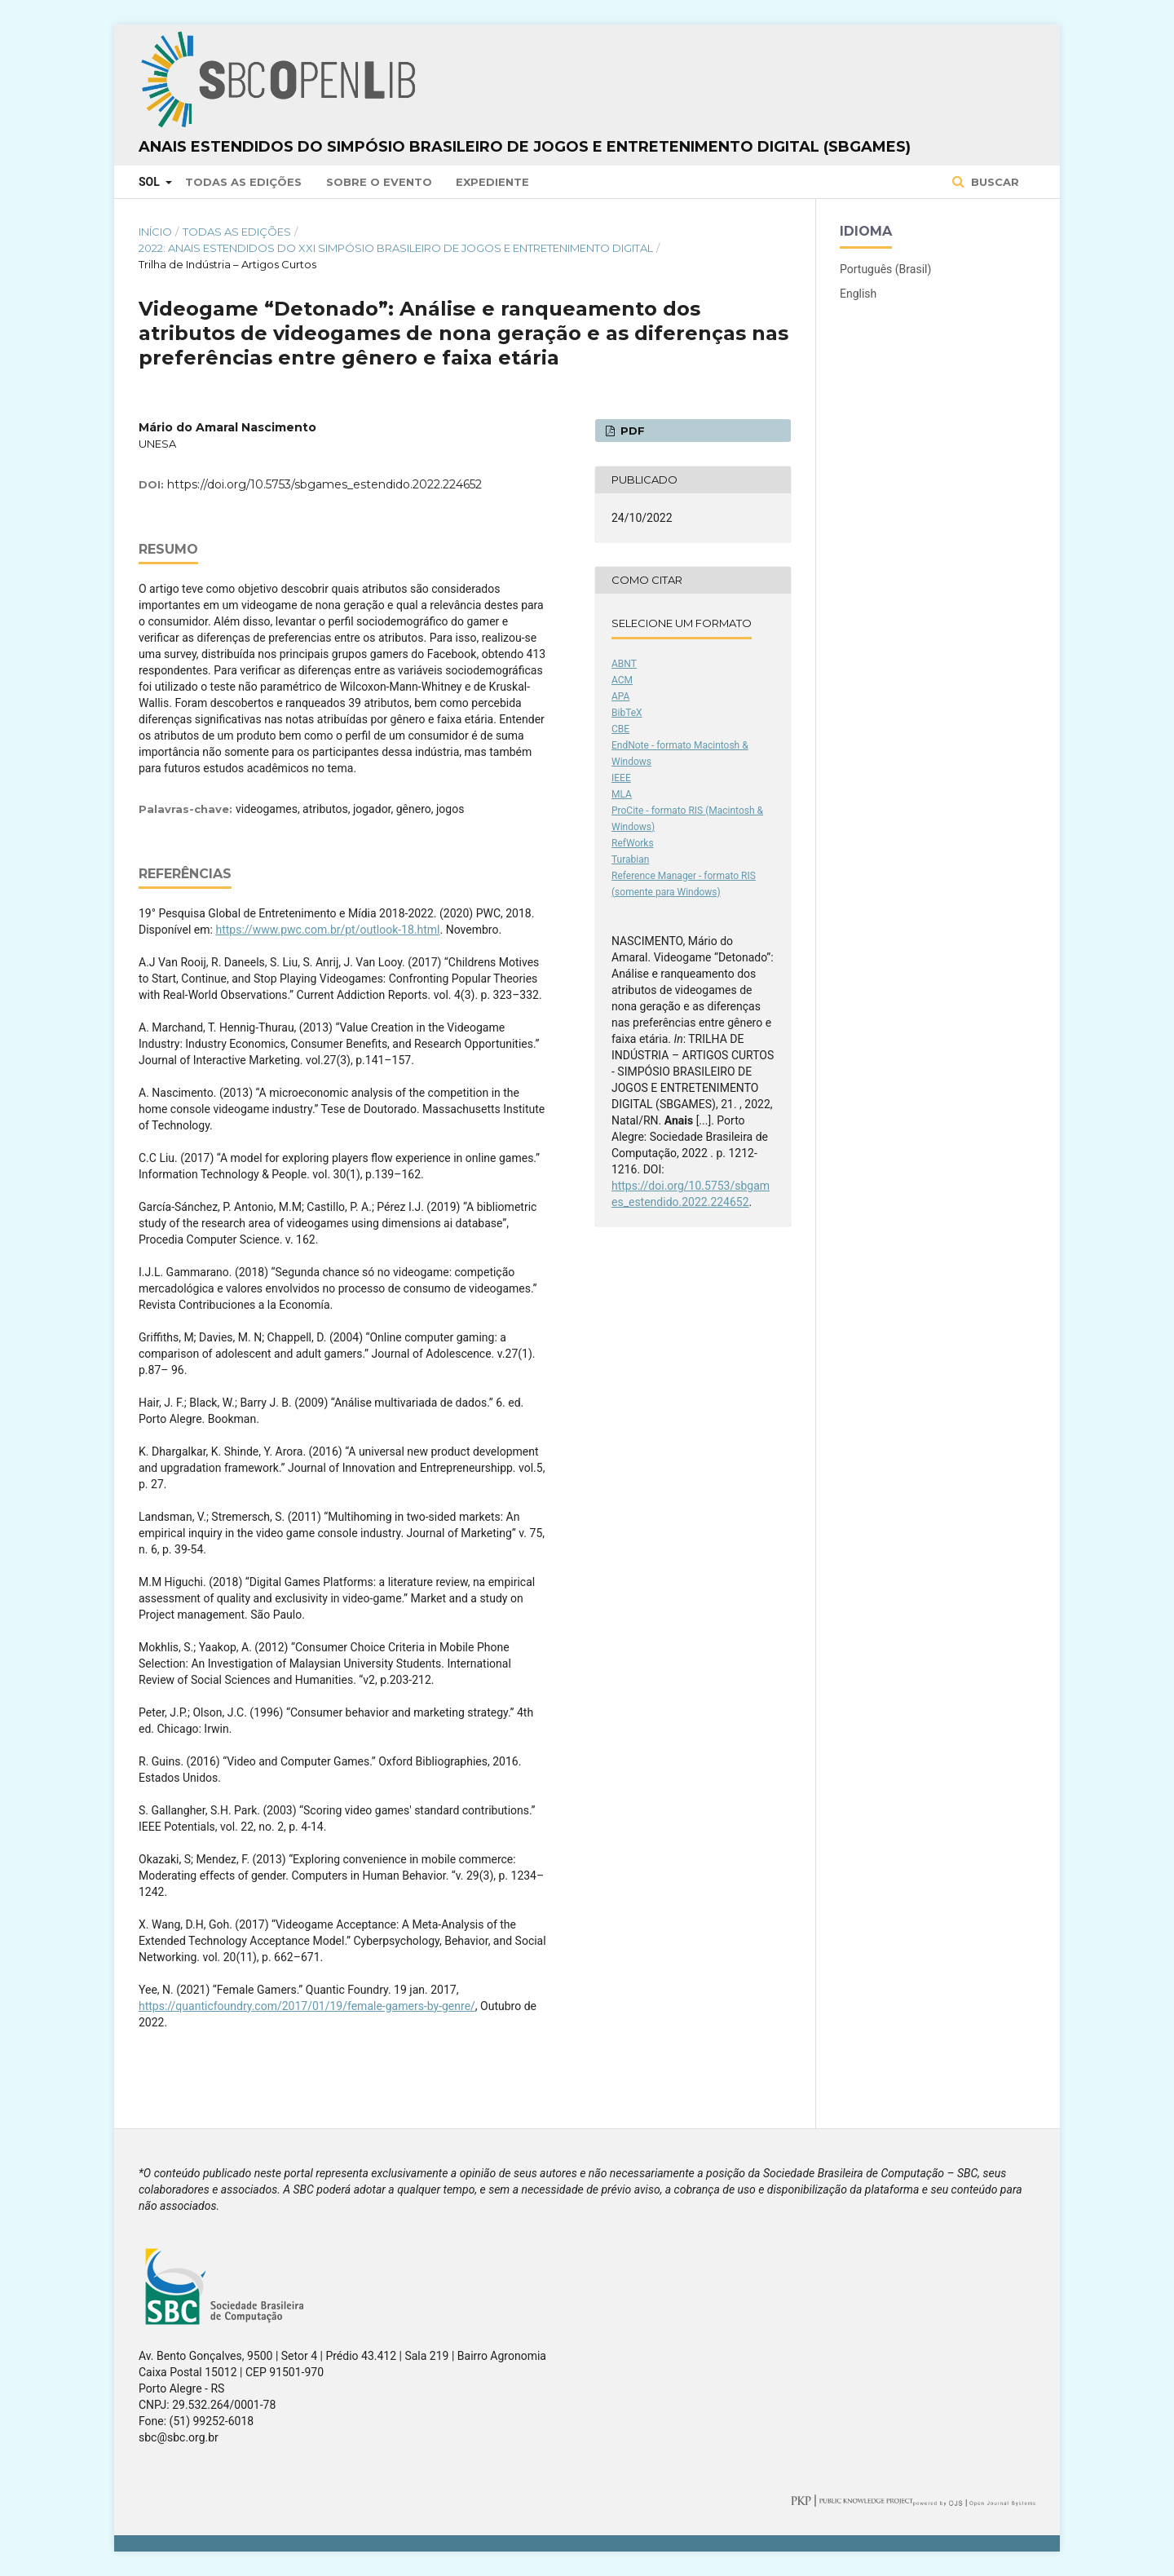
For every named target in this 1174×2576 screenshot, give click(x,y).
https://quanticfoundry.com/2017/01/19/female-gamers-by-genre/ (307, 2006)
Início (155, 231)
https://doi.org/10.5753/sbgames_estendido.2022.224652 (324, 484)
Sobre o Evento (379, 181)
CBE (620, 729)
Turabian (630, 859)
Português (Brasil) (885, 269)
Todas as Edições (243, 181)
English (858, 293)
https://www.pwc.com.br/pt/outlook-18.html (327, 929)
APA (620, 696)
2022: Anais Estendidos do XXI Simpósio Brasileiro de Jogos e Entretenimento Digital (396, 247)
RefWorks (632, 843)
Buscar (993, 181)
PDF (631, 430)
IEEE (621, 778)
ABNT (624, 663)
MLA (621, 794)
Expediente (492, 181)
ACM (622, 680)
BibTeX (626, 712)
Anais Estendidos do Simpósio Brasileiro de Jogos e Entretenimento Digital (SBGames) (525, 147)
